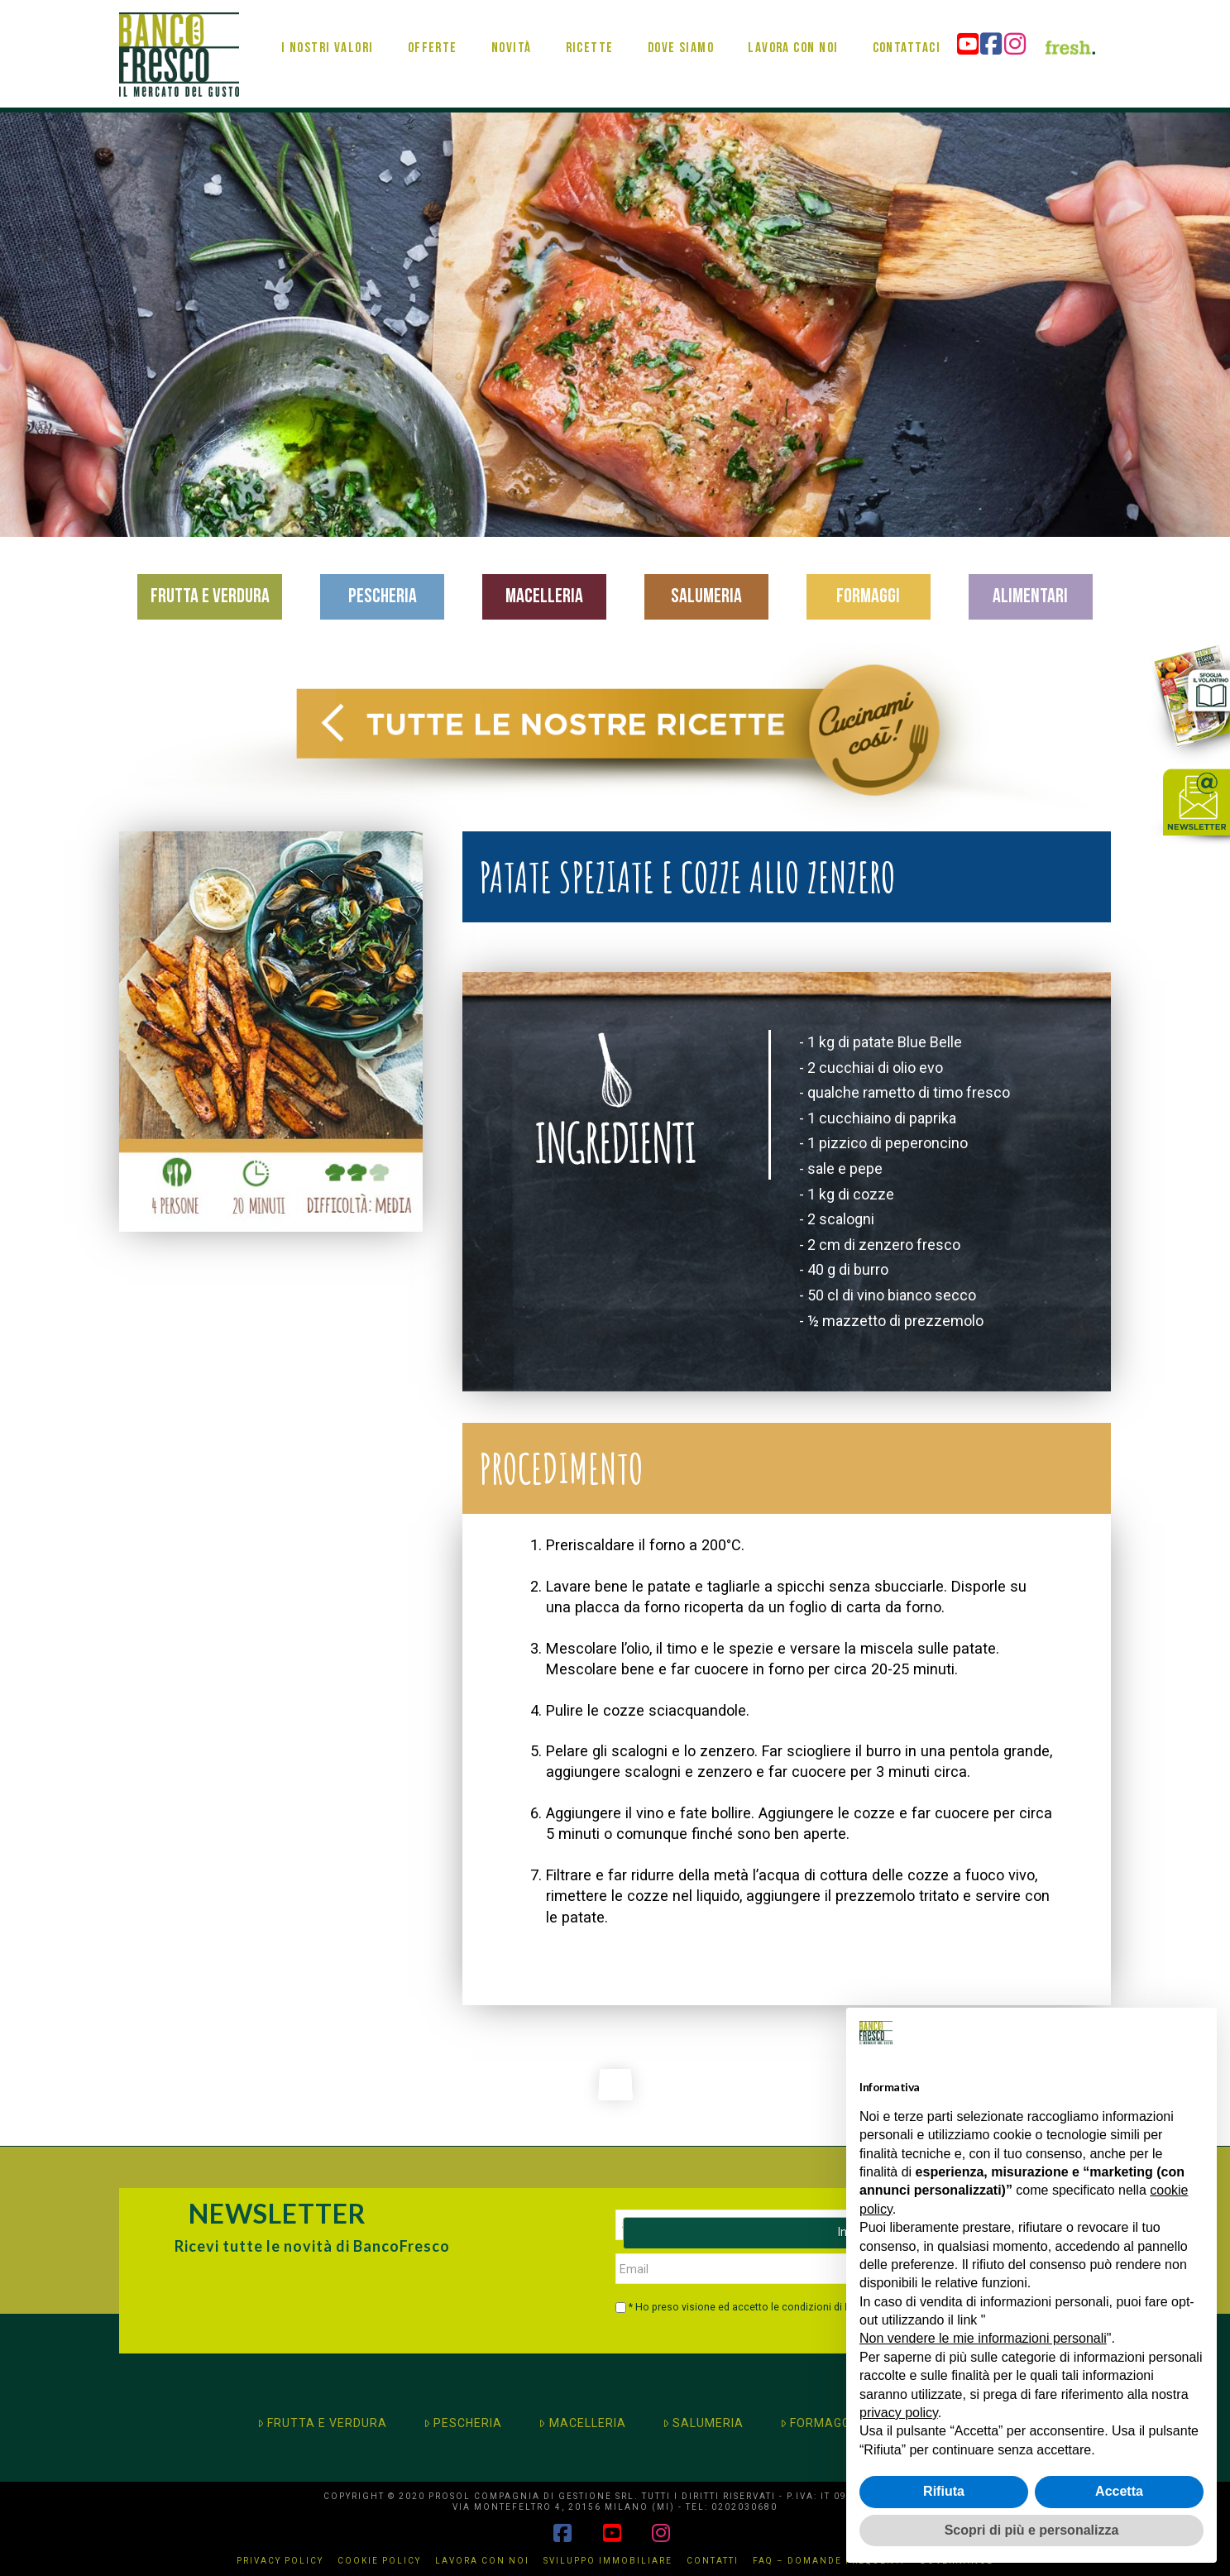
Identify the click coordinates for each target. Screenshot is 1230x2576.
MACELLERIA (581, 2423)
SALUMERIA (703, 2423)
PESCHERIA (463, 2423)
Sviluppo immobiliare (607, 2560)
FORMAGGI (817, 2423)
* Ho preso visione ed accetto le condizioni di (754, 2307)
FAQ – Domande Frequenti (829, 2560)
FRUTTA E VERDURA (322, 2423)
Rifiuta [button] (943, 2491)
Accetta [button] (1119, 2491)
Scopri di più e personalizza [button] (1032, 2530)
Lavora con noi (482, 2560)
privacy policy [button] (898, 2413)
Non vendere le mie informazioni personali (983, 2338)
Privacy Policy (280, 2560)
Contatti (713, 2560)
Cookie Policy (379, 2560)
